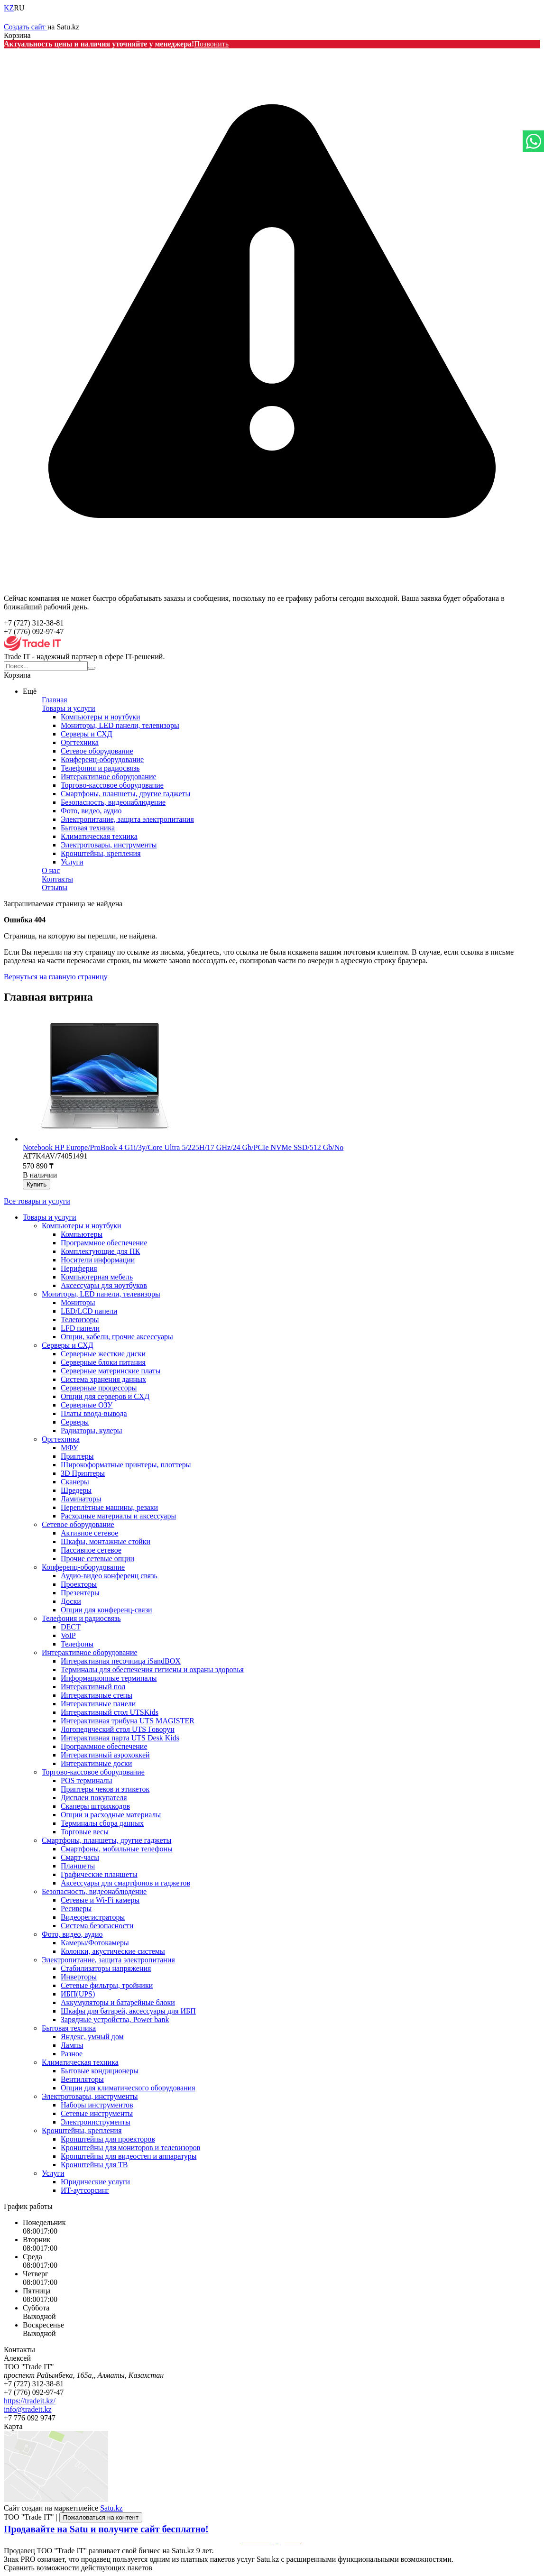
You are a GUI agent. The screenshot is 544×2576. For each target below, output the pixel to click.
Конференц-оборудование (102, 759)
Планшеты (78, 1866)
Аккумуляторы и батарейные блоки (118, 2002)
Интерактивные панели (98, 1704)
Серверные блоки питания (103, 1362)
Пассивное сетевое (91, 1550)
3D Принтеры (83, 1473)
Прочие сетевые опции (97, 1559)
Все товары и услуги (37, 1201)
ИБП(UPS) (78, 1994)
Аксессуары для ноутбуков (104, 1285)
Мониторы (78, 1302)
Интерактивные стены (96, 1695)
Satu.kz (111, 2508)
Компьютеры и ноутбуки (100, 717)
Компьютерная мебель (97, 1277)
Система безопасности (97, 1926)
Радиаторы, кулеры (91, 1430)
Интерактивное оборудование (109, 777)
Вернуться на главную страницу (56, 977)
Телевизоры (80, 1320)
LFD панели (80, 1328)
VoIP (68, 1635)
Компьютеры (81, 1234)
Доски (71, 1601)
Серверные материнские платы (110, 1371)
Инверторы (79, 1977)
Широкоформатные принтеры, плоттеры (126, 1465)
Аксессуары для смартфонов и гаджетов (125, 1883)
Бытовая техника (88, 828)
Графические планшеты (99, 1874)
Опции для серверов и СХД (105, 1396)
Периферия (79, 1268)
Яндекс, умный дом (92, 2037)
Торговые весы (85, 1832)
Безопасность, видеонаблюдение (113, 802)
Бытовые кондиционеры (99, 2071)
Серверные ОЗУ (86, 1405)
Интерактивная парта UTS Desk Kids (120, 1738)
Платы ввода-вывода (94, 1413)
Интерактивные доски (96, 1763)
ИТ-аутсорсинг (85, 2190)
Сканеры (75, 1482)
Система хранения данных (103, 1379)
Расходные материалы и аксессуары (118, 1516)
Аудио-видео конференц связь (109, 1576)
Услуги (72, 862)
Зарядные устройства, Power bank (115, 2019)
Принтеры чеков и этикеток (105, 1789)
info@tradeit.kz (27, 2409)
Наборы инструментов (97, 2105)
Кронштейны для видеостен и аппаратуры (128, 2156)
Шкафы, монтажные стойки (105, 1541)
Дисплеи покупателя (94, 1798)
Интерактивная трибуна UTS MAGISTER (127, 1721)
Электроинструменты (95, 2122)
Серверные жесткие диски (103, 1354)
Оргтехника (80, 742)
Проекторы (79, 1584)
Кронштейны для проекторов (108, 2139)
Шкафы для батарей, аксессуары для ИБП (128, 2011)
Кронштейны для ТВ (94, 2165)
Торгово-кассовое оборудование (112, 785)
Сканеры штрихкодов (95, 1806)
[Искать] (91, 668)
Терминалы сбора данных (102, 1823)
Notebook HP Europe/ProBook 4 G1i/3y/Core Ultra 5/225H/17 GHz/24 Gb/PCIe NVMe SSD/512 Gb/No (183, 1147)
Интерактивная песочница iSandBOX (121, 1661)
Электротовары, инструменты (109, 845)
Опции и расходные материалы (111, 1815)
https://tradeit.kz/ (29, 2401)
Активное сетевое (89, 1533)
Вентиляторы (82, 2079)
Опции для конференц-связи (106, 1610)
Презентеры (80, 1593)
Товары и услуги (68, 708)
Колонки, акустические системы (113, 1951)
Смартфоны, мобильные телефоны (117, 1849)
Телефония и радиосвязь (100, 768)
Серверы (75, 1422)
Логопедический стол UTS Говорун (118, 1729)
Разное (72, 2054)
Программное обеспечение (104, 1243)
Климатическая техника (99, 836)
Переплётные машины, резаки (109, 1507)
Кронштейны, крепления (101, 853)
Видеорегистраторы (93, 1917)
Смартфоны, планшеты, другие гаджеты (125, 794)
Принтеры (77, 1456)
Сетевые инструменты (97, 2113)
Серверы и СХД (86, 734)
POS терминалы (86, 1780)
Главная (54, 700)
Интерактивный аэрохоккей (105, 1755)
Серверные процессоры (99, 1388)
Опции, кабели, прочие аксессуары (117, 1337)
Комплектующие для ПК (100, 1251)
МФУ (69, 1448)
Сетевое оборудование (97, 751)
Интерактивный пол (93, 1687)
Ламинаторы (81, 1499)
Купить (36, 1184)
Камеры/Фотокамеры (95, 1943)
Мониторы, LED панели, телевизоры (120, 725)
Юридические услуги (95, 2182)
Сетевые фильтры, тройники (107, 1985)
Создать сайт (25, 27)
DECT (71, 1627)
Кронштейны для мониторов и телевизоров (130, 2148)
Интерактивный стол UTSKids (109, 1712)
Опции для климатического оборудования (128, 2088)
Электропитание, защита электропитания (127, 819)
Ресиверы (76, 1908)
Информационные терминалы (109, 1678)
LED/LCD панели (89, 1311)
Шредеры (76, 1490)
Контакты (57, 879)
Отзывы (54, 887)
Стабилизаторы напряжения (106, 1968)
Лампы (72, 2045)
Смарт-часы (80, 1857)
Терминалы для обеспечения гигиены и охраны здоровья (152, 1669)
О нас (51, 870)
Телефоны (77, 1644)
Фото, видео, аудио (91, 811)
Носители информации (98, 1260)
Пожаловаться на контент (100, 2517)
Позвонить (211, 44)
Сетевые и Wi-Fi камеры (100, 1900)
